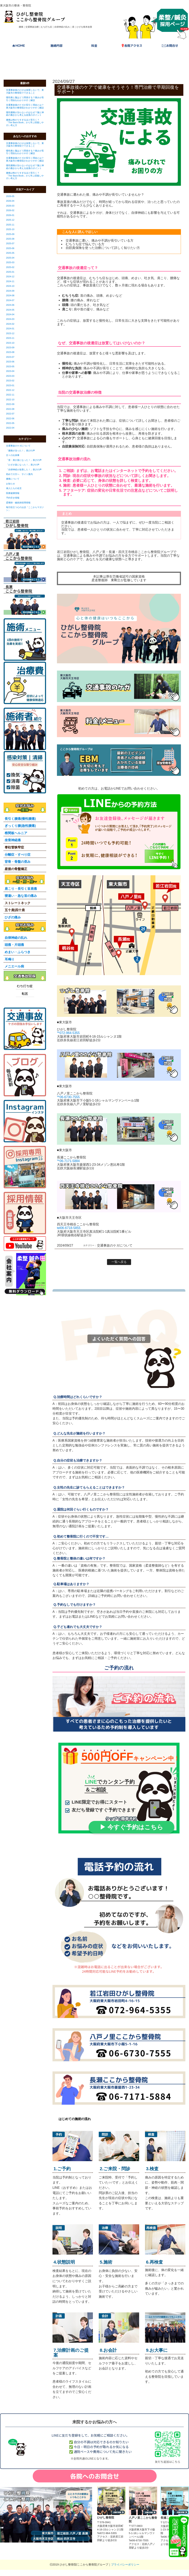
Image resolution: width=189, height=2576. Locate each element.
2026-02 (10, 210)
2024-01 (10, 328)
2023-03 (10, 376)
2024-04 (10, 314)
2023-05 (10, 366)
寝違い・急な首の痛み (21, 895)
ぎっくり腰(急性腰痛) (20, 825)
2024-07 (10, 300)
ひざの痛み (13, 917)
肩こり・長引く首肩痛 (21, 888)
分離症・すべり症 (17, 854)
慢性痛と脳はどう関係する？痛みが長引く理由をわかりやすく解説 (25, 98)
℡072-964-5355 (68, 1033)
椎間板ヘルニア (16, 833)
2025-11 (10, 224)
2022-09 (10, 404)
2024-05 (10, 310)
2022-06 (10, 418)
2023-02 (10, 380)
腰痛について (12, 479)
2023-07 (10, 357)
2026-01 (10, 215)
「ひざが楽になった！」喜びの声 (22, 464)
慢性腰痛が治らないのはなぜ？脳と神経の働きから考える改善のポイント (25, 113)
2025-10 (10, 229)
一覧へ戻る (119, 1261)
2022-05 (10, 423)
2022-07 (10, 413)
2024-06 (10, 305)
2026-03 (10, 205)
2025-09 (10, 234)
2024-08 (10, 295)
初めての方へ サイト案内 (19, 474)
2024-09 (10, 291)
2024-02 (10, 324)
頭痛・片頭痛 (14, 944)
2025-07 (10, 243)
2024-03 (10, 319)
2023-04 (10, 371)
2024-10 (10, 286)
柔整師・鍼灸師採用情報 (18, 502)
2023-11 (10, 338)
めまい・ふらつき (17, 952)
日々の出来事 (12, 455)
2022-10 (10, 399)
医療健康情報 (12, 493)
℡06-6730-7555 (68, 1097)
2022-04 (10, 428)
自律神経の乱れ (16, 937)
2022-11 (10, 394)
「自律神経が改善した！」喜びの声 (24, 469)
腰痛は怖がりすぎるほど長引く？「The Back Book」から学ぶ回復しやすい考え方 (25, 122)
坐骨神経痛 (13, 840)
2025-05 (10, 253)
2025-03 (10, 262)
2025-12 (10, 220)
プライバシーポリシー (125, 2564)
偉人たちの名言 (14, 488)
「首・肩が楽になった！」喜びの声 (24, 460)
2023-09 (10, 347)
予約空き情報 (12, 498)
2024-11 (10, 281)
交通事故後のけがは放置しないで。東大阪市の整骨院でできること (25, 91)
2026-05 (10, 196)
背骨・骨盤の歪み (17, 861)
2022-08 (10, 409)
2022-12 (10, 390)
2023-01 (10, 385)
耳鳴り (9, 959)
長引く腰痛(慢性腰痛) (20, 818)
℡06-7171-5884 (68, 1161)
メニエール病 (14, 966)
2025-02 (10, 267)
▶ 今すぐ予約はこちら (131, 1827)
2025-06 (10, 248)
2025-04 (10, 258)
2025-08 (10, 239)
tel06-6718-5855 (69, 1228)
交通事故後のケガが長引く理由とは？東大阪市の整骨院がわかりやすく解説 (25, 106)
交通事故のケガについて (18, 445)
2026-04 (10, 201)
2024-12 (10, 276)
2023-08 (10, 352)
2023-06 (10, 361)
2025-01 (10, 272)
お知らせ (10, 483)
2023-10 (10, 343)
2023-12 (10, 333)
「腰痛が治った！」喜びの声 (20, 450)
